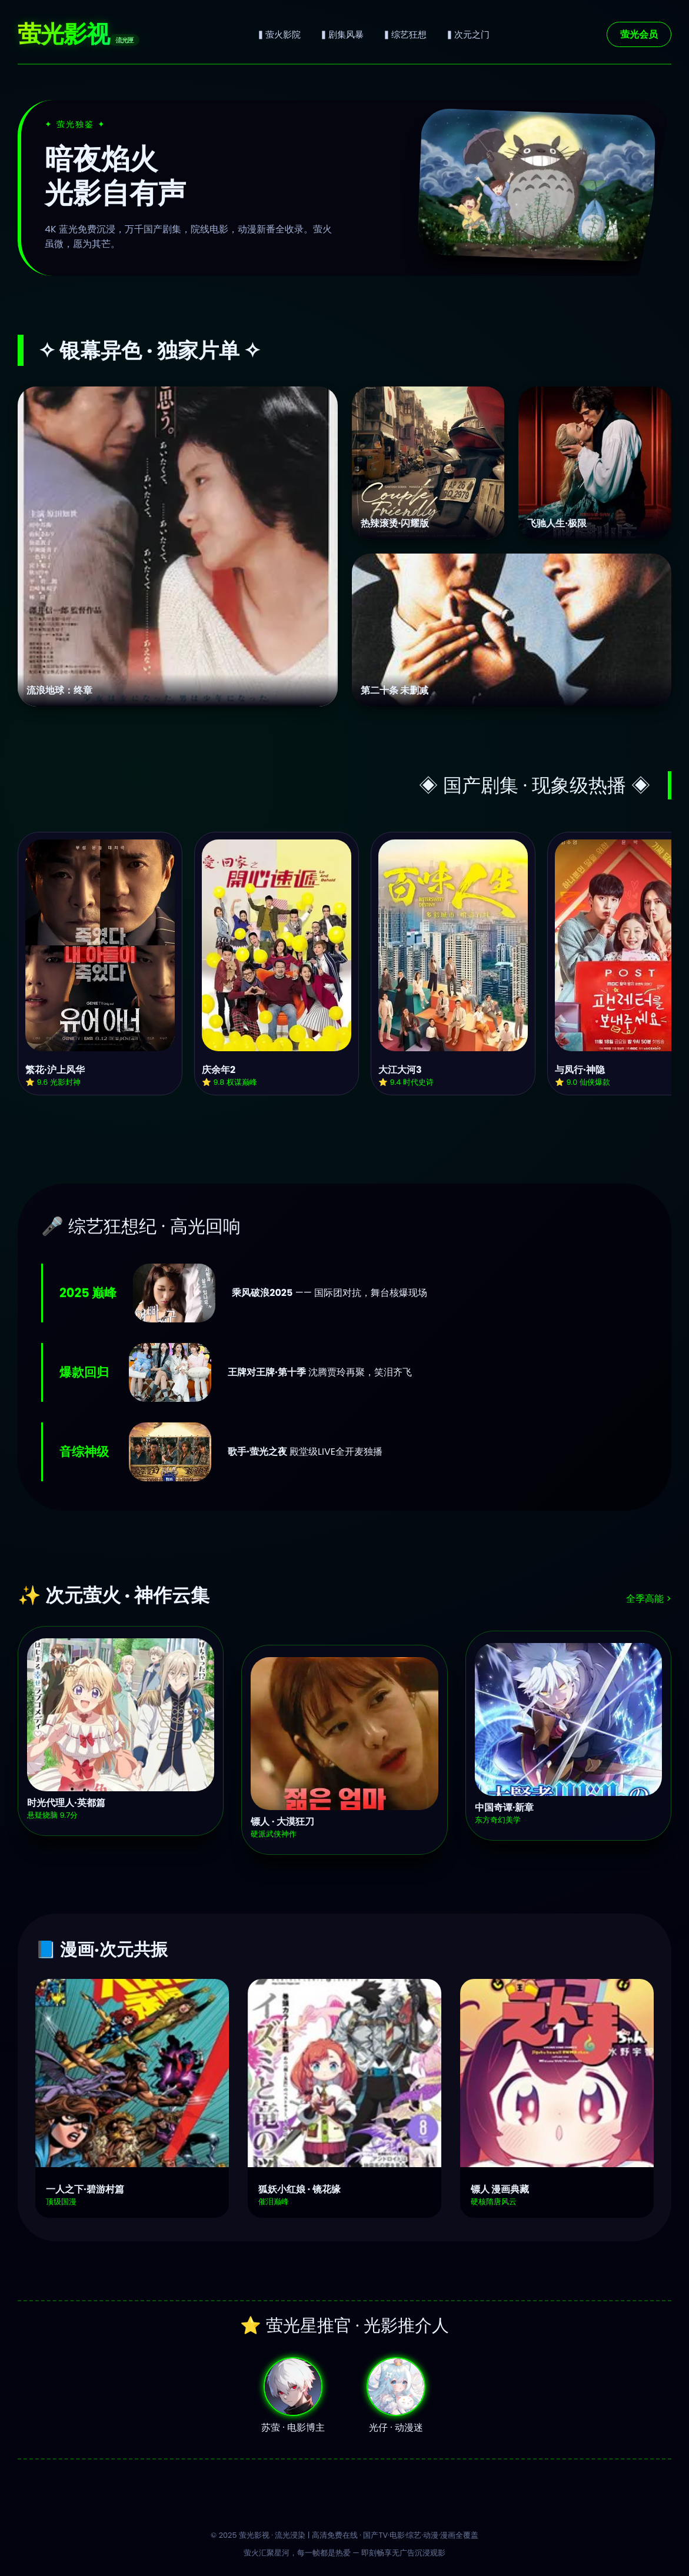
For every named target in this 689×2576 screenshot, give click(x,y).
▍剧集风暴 (341, 34)
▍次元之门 (467, 34)
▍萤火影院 (279, 34)
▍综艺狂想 (404, 34)
